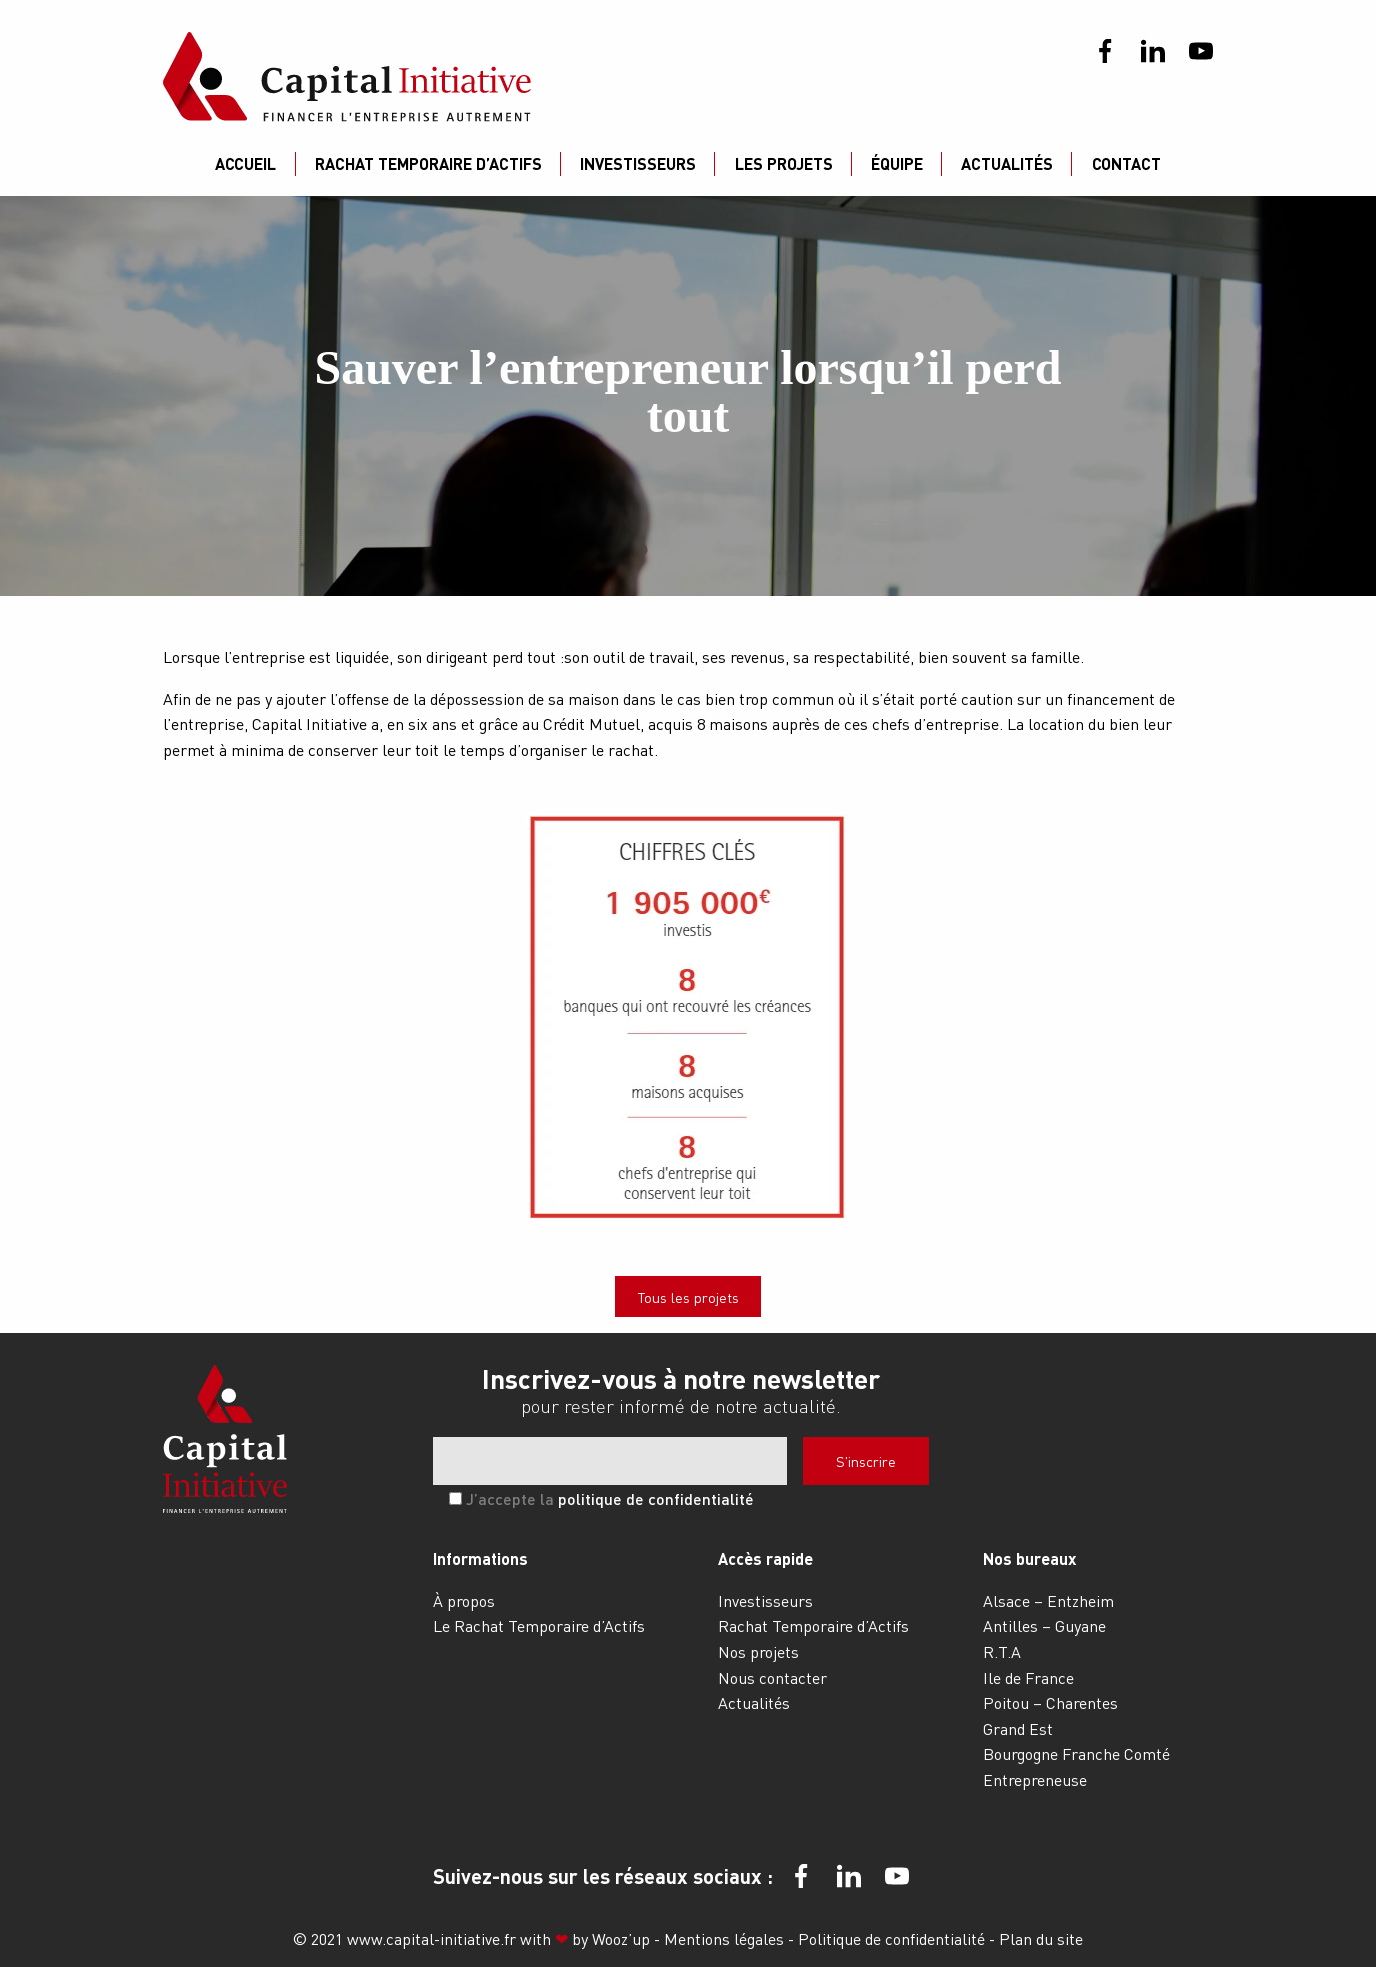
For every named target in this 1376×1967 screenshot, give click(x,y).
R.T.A (1002, 1651)
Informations (480, 1558)
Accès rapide (765, 1558)
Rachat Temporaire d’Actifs (428, 163)
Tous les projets (688, 1297)
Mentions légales (726, 1938)
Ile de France (1028, 1677)
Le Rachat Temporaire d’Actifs (539, 1625)
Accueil (245, 163)
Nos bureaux (1029, 1558)
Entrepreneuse (1035, 1779)
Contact (1126, 163)
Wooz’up (621, 1938)
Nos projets (758, 1651)
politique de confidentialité (656, 1498)
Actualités (1007, 163)
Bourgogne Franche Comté (1076, 1753)
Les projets (784, 163)
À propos (464, 1600)
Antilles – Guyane (1044, 1625)
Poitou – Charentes (1050, 1702)
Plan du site (1041, 1938)
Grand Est (1018, 1728)
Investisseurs (638, 163)
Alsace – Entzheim (1048, 1600)
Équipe (897, 163)
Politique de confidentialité (893, 1938)
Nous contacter (772, 1677)
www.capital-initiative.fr (431, 1938)
